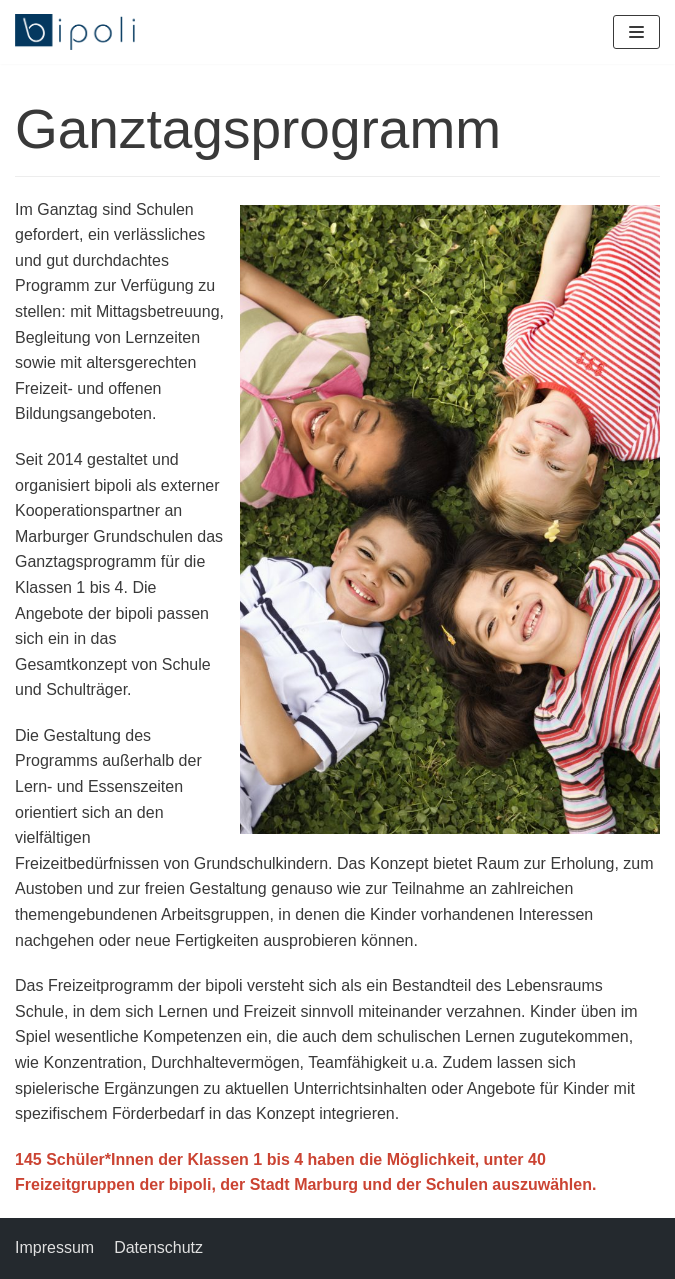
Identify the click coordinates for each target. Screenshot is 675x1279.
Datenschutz (158, 1247)
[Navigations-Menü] (636, 32)
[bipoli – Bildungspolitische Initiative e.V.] (75, 32)
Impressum (54, 1247)
